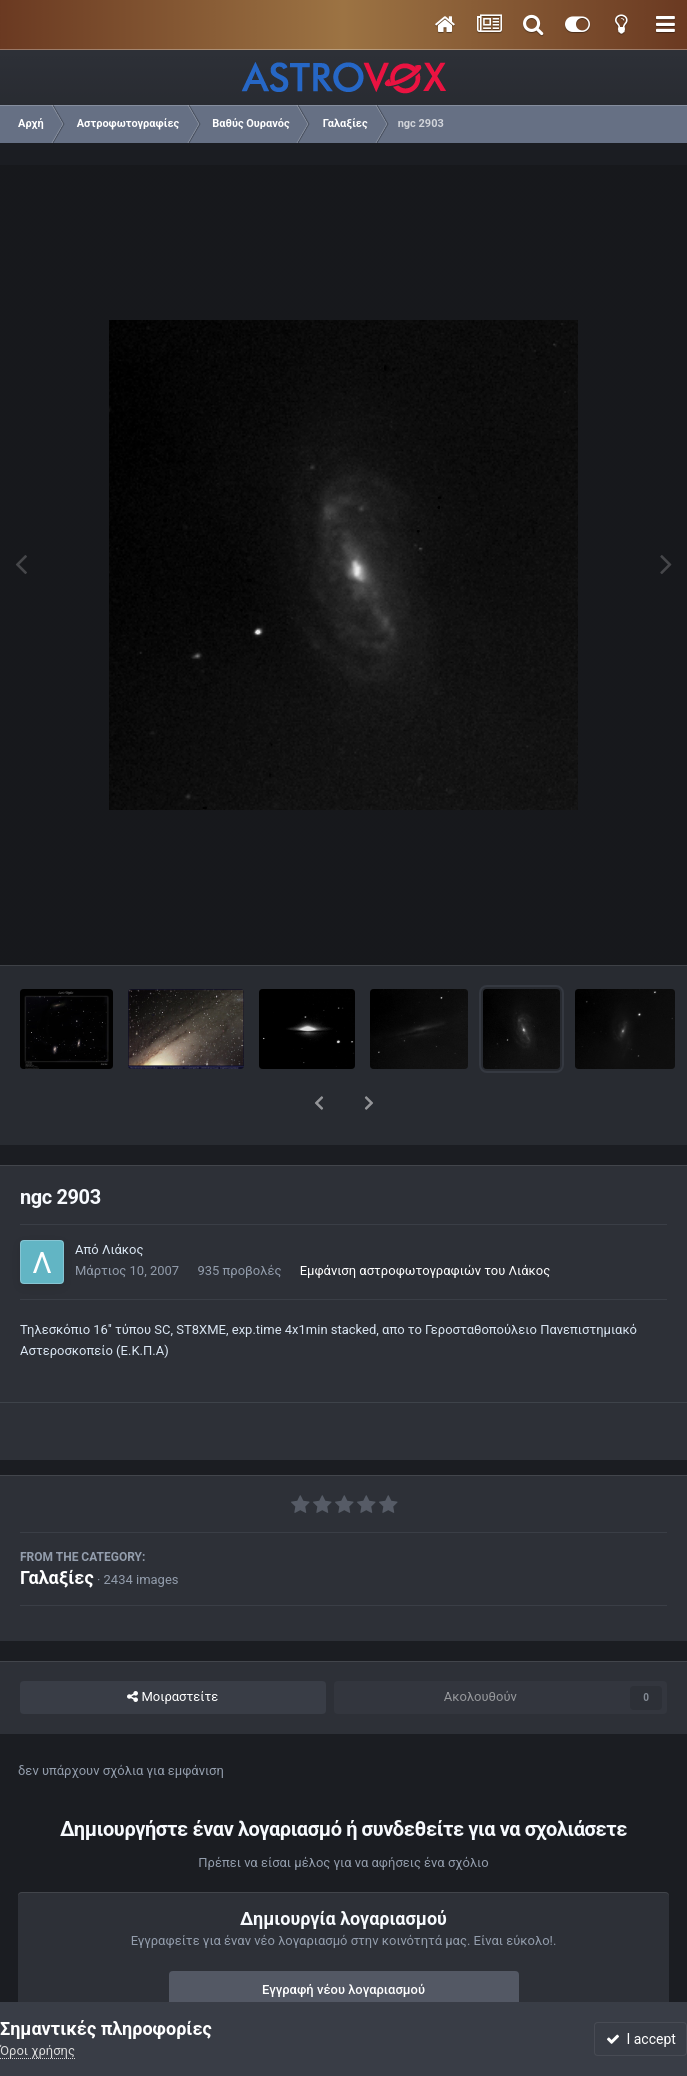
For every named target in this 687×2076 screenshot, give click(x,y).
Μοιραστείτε (172, 1645)
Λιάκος (123, 1197)
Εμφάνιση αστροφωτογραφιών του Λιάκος (425, 1218)
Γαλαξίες (57, 1525)
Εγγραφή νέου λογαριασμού (343, 1937)
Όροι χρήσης (37, 2050)
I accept (641, 2039)
